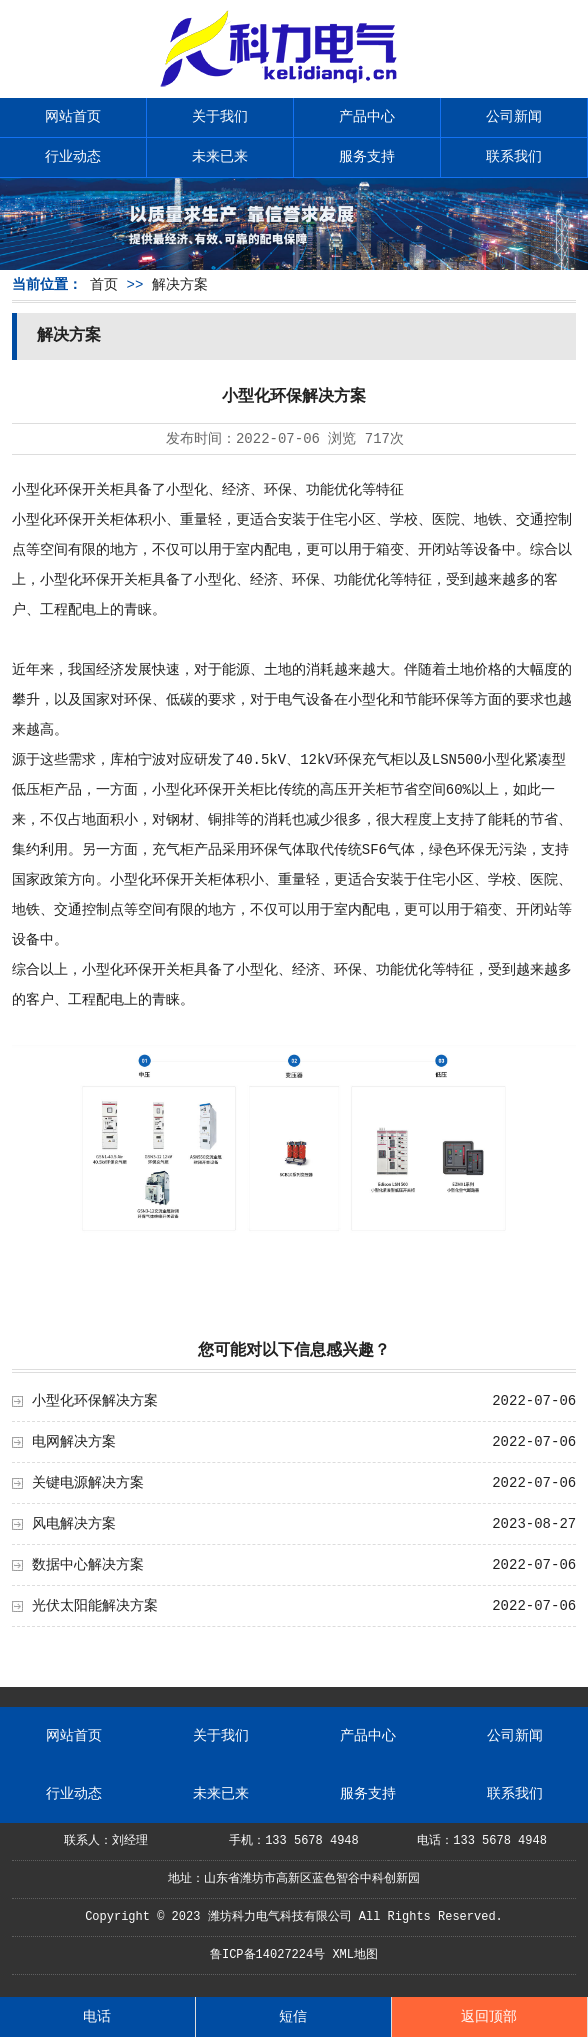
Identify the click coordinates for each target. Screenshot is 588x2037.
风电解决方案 (74, 1524)
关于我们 (220, 117)
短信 (293, 2017)
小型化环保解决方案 (95, 1401)
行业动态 (73, 157)
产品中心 (367, 117)
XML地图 (355, 1955)
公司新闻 (514, 117)
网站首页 (73, 117)
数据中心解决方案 (88, 1565)
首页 (104, 285)
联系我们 (514, 157)
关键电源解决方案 (88, 1483)
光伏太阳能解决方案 (95, 1606)
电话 (97, 2017)
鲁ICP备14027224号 (267, 1955)
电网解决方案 (74, 1442)
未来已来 (220, 157)
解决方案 (180, 285)
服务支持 (367, 157)
